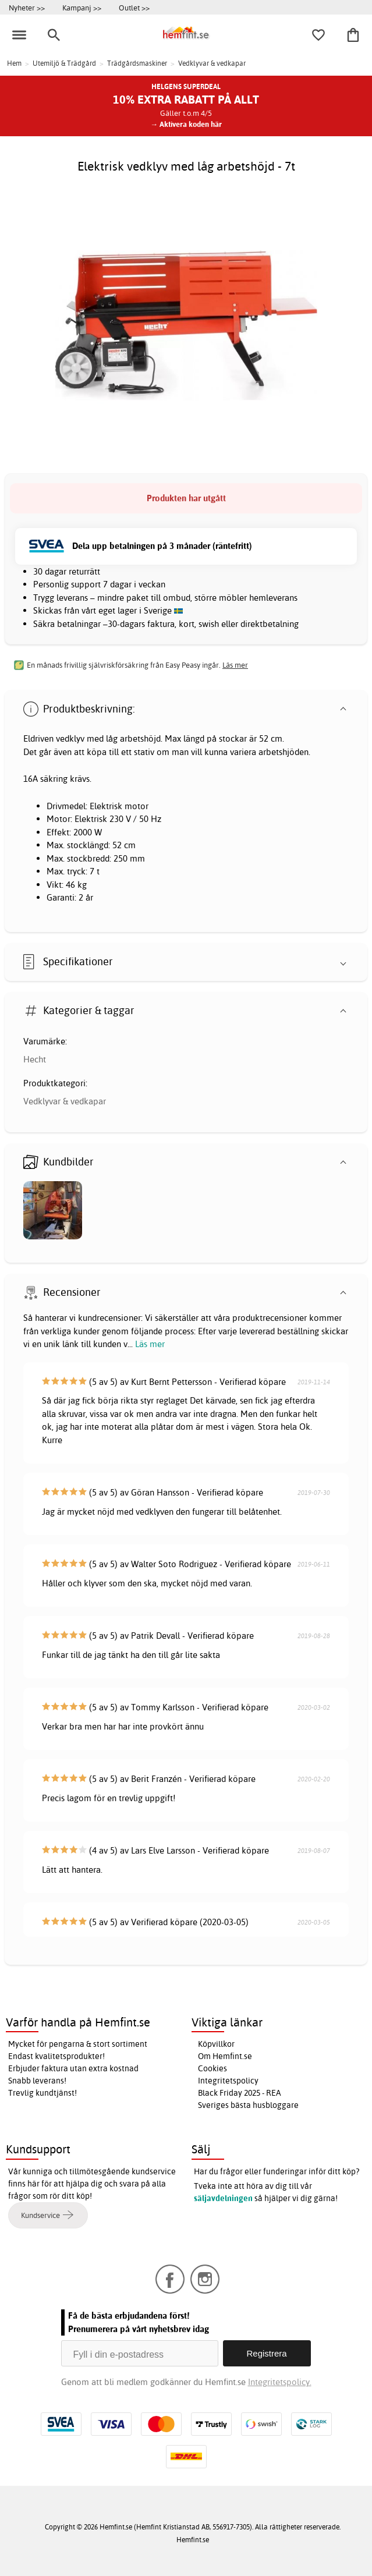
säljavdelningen (223, 2198)
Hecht (34, 1059)
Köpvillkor (216, 2044)
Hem (14, 63)
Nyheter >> (27, 7)
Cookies (212, 2068)
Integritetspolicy (228, 2080)
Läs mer (150, 1343)
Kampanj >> (81, 7)
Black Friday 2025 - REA (239, 2093)
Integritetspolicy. (279, 2381)
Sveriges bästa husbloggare (248, 2105)
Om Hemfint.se (225, 2056)
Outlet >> (134, 7)
